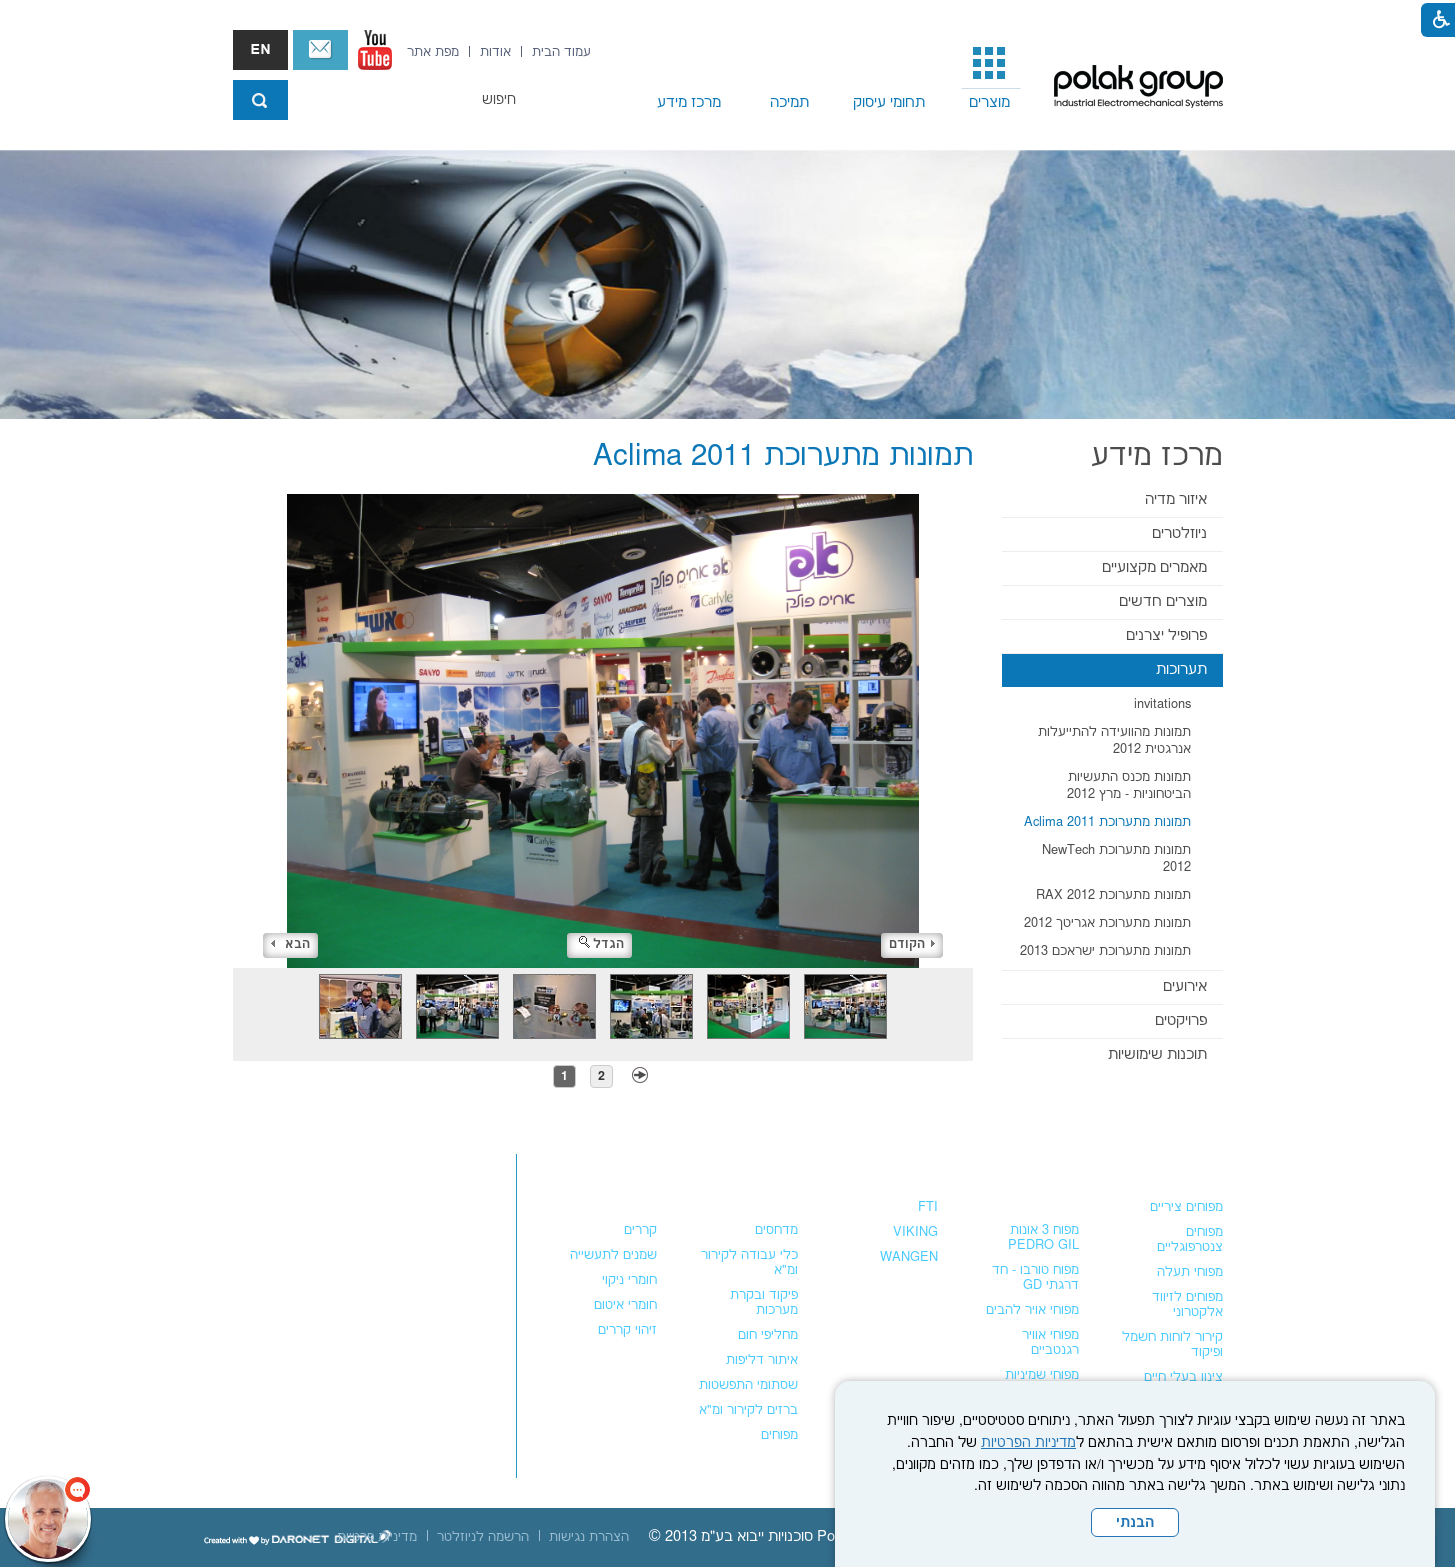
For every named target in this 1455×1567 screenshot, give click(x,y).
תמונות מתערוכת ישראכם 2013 (1105, 951)
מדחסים (776, 1230)
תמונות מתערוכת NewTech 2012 (1116, 858)
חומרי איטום (625, 1305)
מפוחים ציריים (1186, 1207)
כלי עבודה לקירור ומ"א (749, 1262)
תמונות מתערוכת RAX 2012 (1113, 895)
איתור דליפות (762, 1360)
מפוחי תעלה (1190, 1272)
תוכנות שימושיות (1157, 1054)
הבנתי (1135, 1523)
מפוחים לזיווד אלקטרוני (1187, 1304)
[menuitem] (990, 76)
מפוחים (1199, 1168)
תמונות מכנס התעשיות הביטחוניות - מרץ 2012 (1129, 785)
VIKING (915, 1232)
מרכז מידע (689, 102)
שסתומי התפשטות (748, 1385)
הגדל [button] (601, 944)
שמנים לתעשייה (613, 1255)
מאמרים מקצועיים (1154, 567)
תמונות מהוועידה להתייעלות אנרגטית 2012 (1114, 740)
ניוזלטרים (1179, 533)
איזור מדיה (1176, 499)
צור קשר (320, 50)
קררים (640, 1230)
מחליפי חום (768, 1335)
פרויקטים (1181, 1020)
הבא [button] (290, 944)
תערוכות (1181, 669)
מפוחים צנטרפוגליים (1190, 1239)
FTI (928, 1207)
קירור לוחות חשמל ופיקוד (1172, 1344)
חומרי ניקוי (629, 1280)
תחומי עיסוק (889, 102)
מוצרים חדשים (1163, 601)
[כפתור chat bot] (48, 1519)
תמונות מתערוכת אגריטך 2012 (1107, 923)
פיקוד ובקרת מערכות (764, 1302)
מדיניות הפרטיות (1028, 1443)
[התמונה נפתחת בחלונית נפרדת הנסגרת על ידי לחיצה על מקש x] (603, 731)
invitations (1162, 704)
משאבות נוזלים (886, 1168)
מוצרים (989, 102)
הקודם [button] (912, 944)
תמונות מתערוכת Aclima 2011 (1107, 822)
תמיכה (789, 102)
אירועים (1185, 986)
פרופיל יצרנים (1166, 635)
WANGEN (909, 1257)
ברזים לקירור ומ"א (748, 1410)
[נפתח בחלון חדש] (375, 50)
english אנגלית (260, 50)
